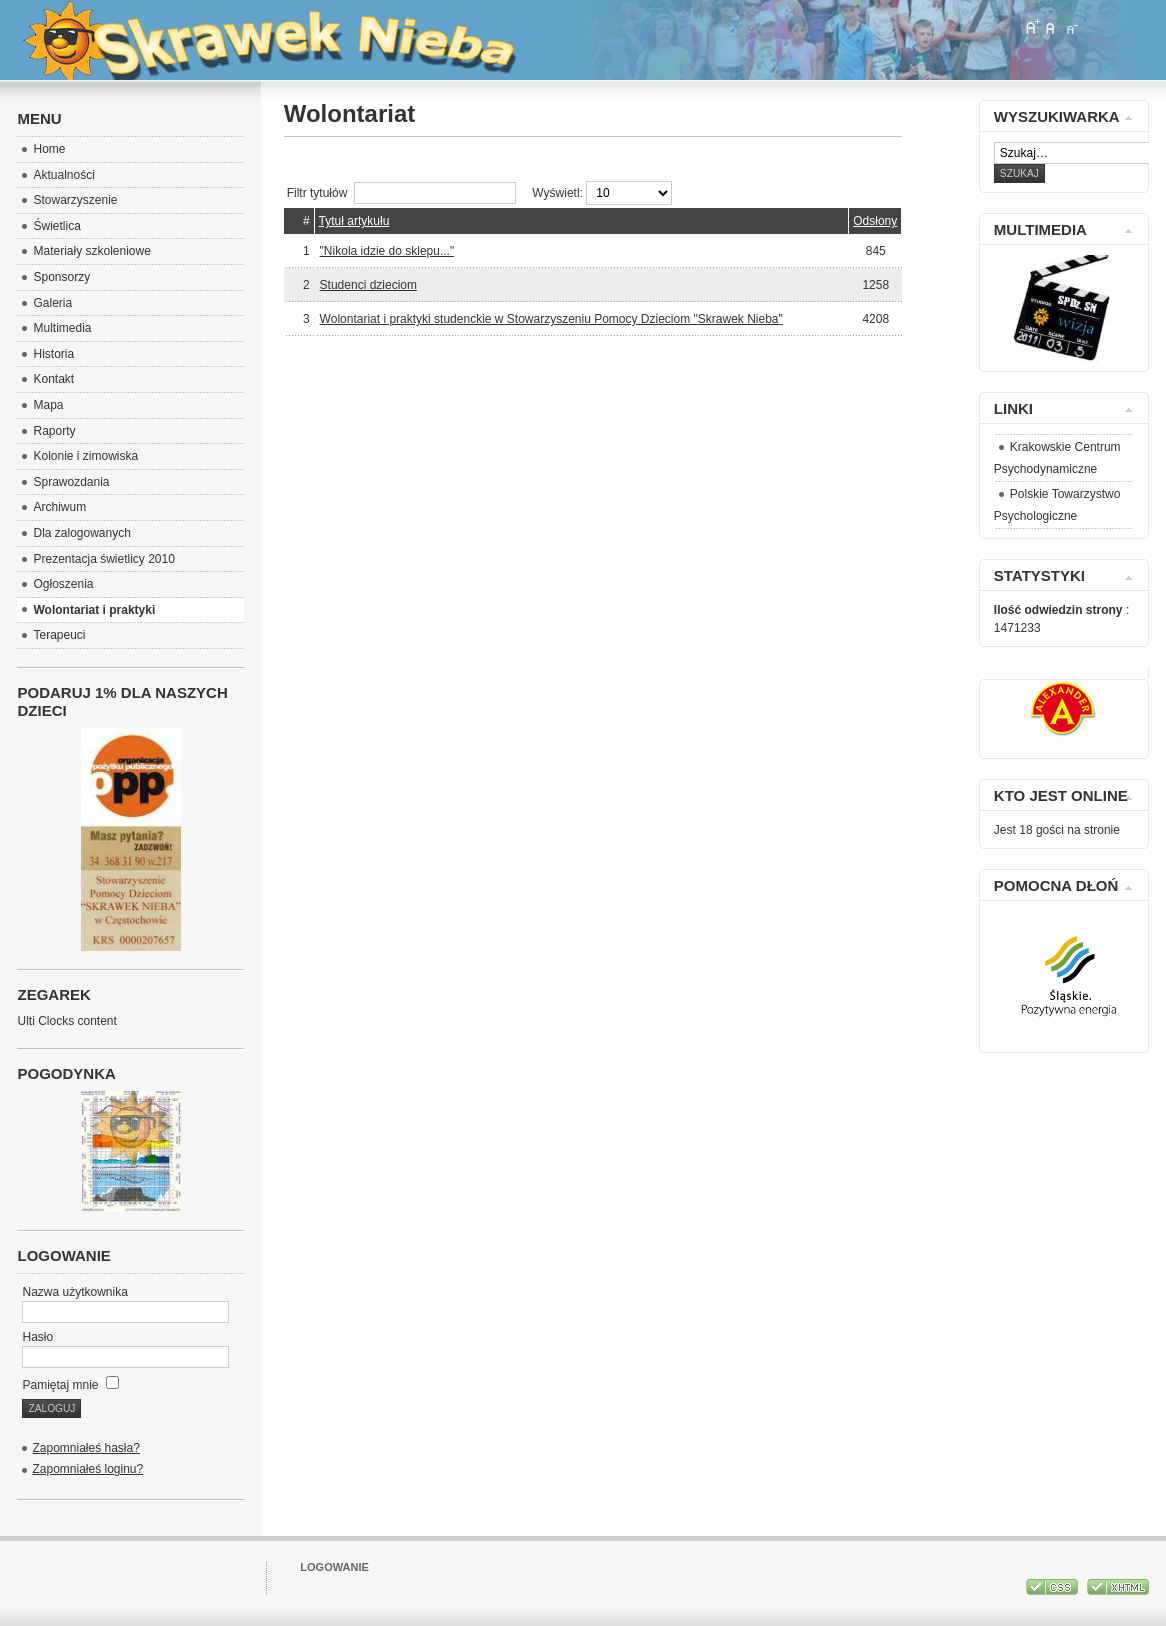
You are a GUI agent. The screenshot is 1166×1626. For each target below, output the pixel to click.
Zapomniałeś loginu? (87, 1469)
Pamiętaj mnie (70, 1385)
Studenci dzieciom (368, 285)
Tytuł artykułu (354, 221)
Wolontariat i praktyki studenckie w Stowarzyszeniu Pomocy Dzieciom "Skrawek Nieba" (551, 319)
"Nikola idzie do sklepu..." (387, 251)
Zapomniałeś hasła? (85, 1448)
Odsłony (875, 221)
